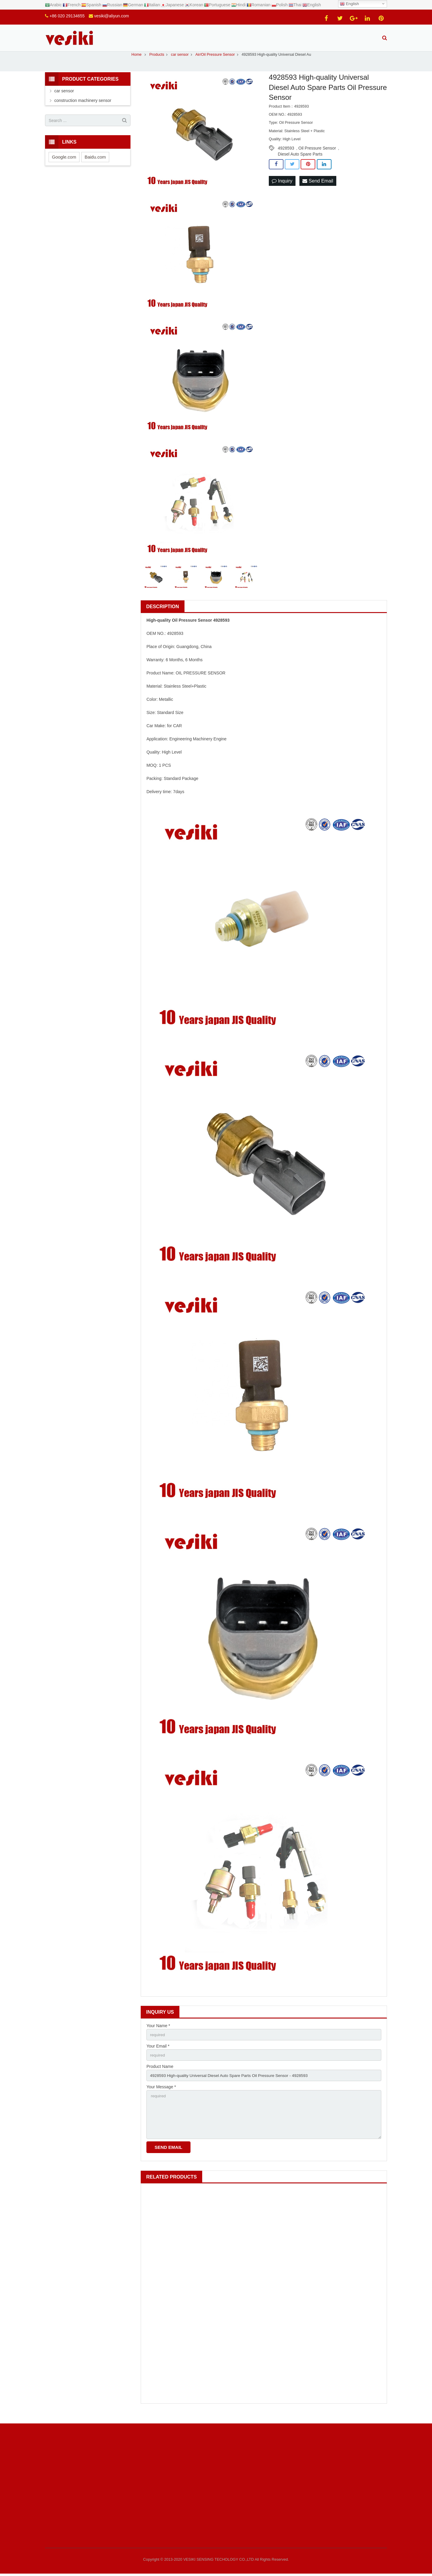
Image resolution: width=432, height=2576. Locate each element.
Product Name (159, 2074)
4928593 (286, 154)
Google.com (64, 163)
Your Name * (158, 2032)
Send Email (317, 187)
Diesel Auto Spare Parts (300, 160)
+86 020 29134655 (67, 15)
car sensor (64, 97)
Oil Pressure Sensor (317, 154)
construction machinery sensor (82, 107)
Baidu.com (95, 163)
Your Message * (161, 2094)
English (349, 3)
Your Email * (158, 2053)
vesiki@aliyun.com (111, 15)
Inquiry (282, 187)
